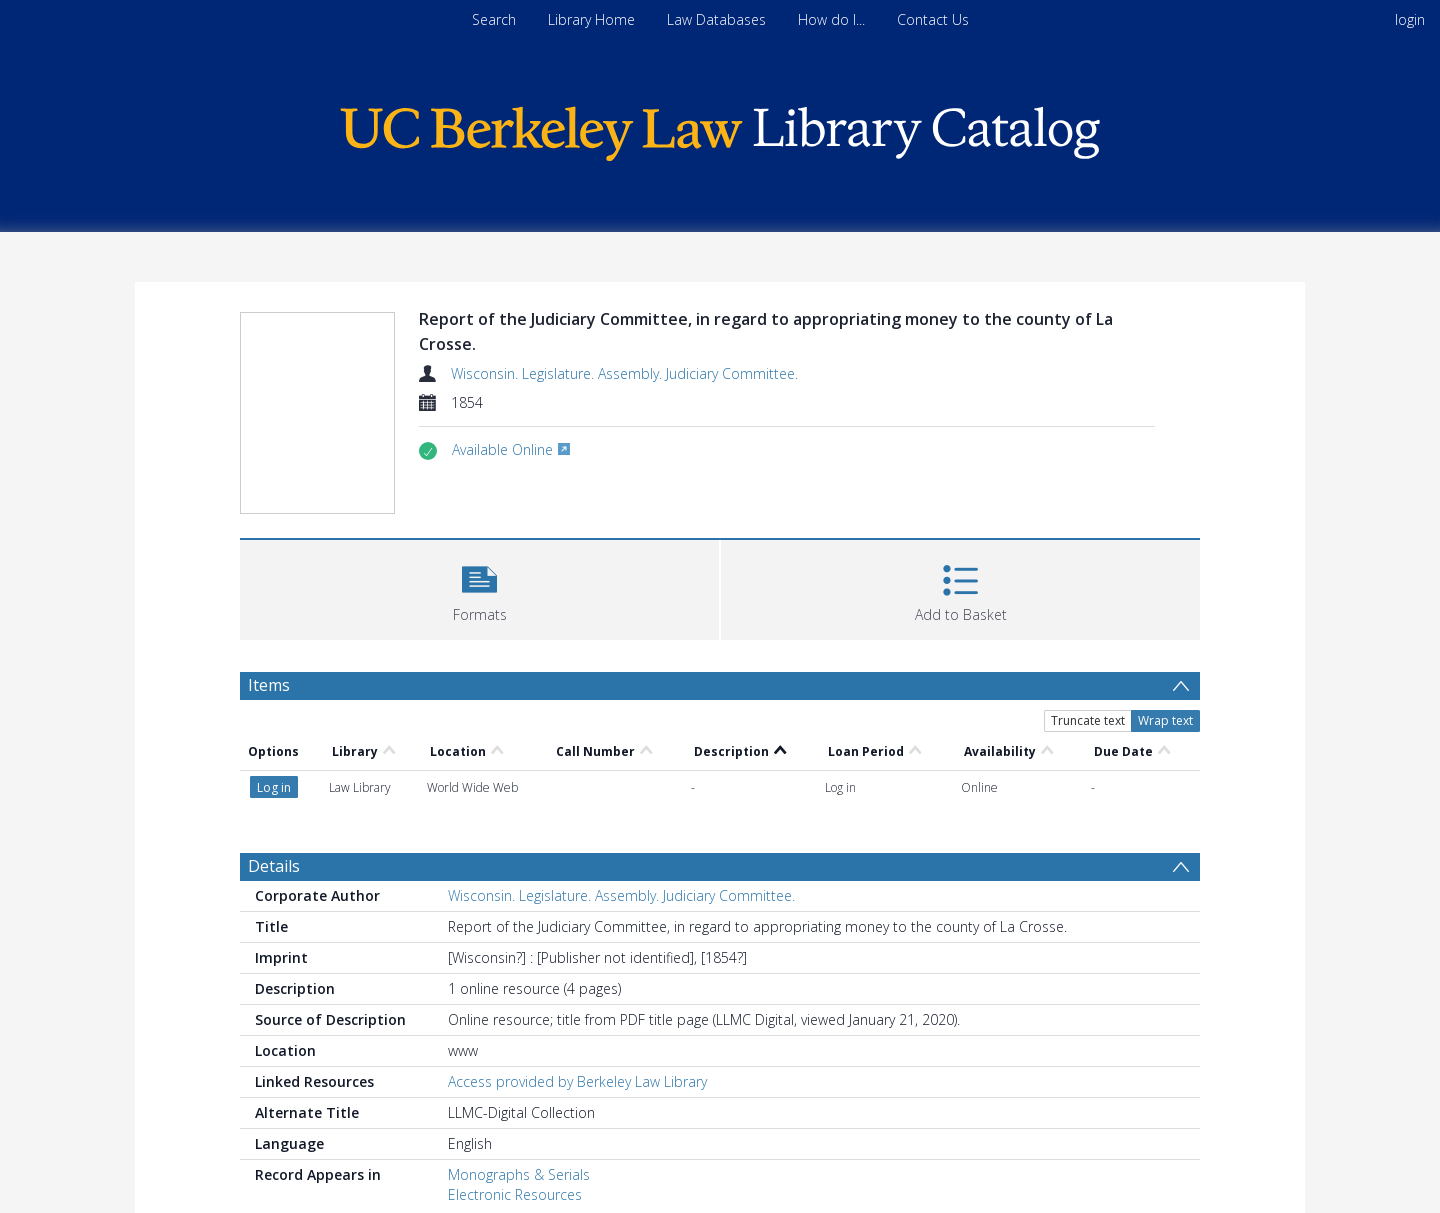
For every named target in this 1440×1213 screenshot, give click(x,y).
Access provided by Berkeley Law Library (577, 1081)
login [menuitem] (1410, 19)
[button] (479, 587)
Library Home (591, 19)
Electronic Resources (515, 1194)
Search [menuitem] (494, 19)
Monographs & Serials (519, 1174)
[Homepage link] (720, 128)
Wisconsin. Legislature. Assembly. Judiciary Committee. (624, 373)
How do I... (831, 19)
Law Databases (716, 19)
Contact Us (933, 19)
